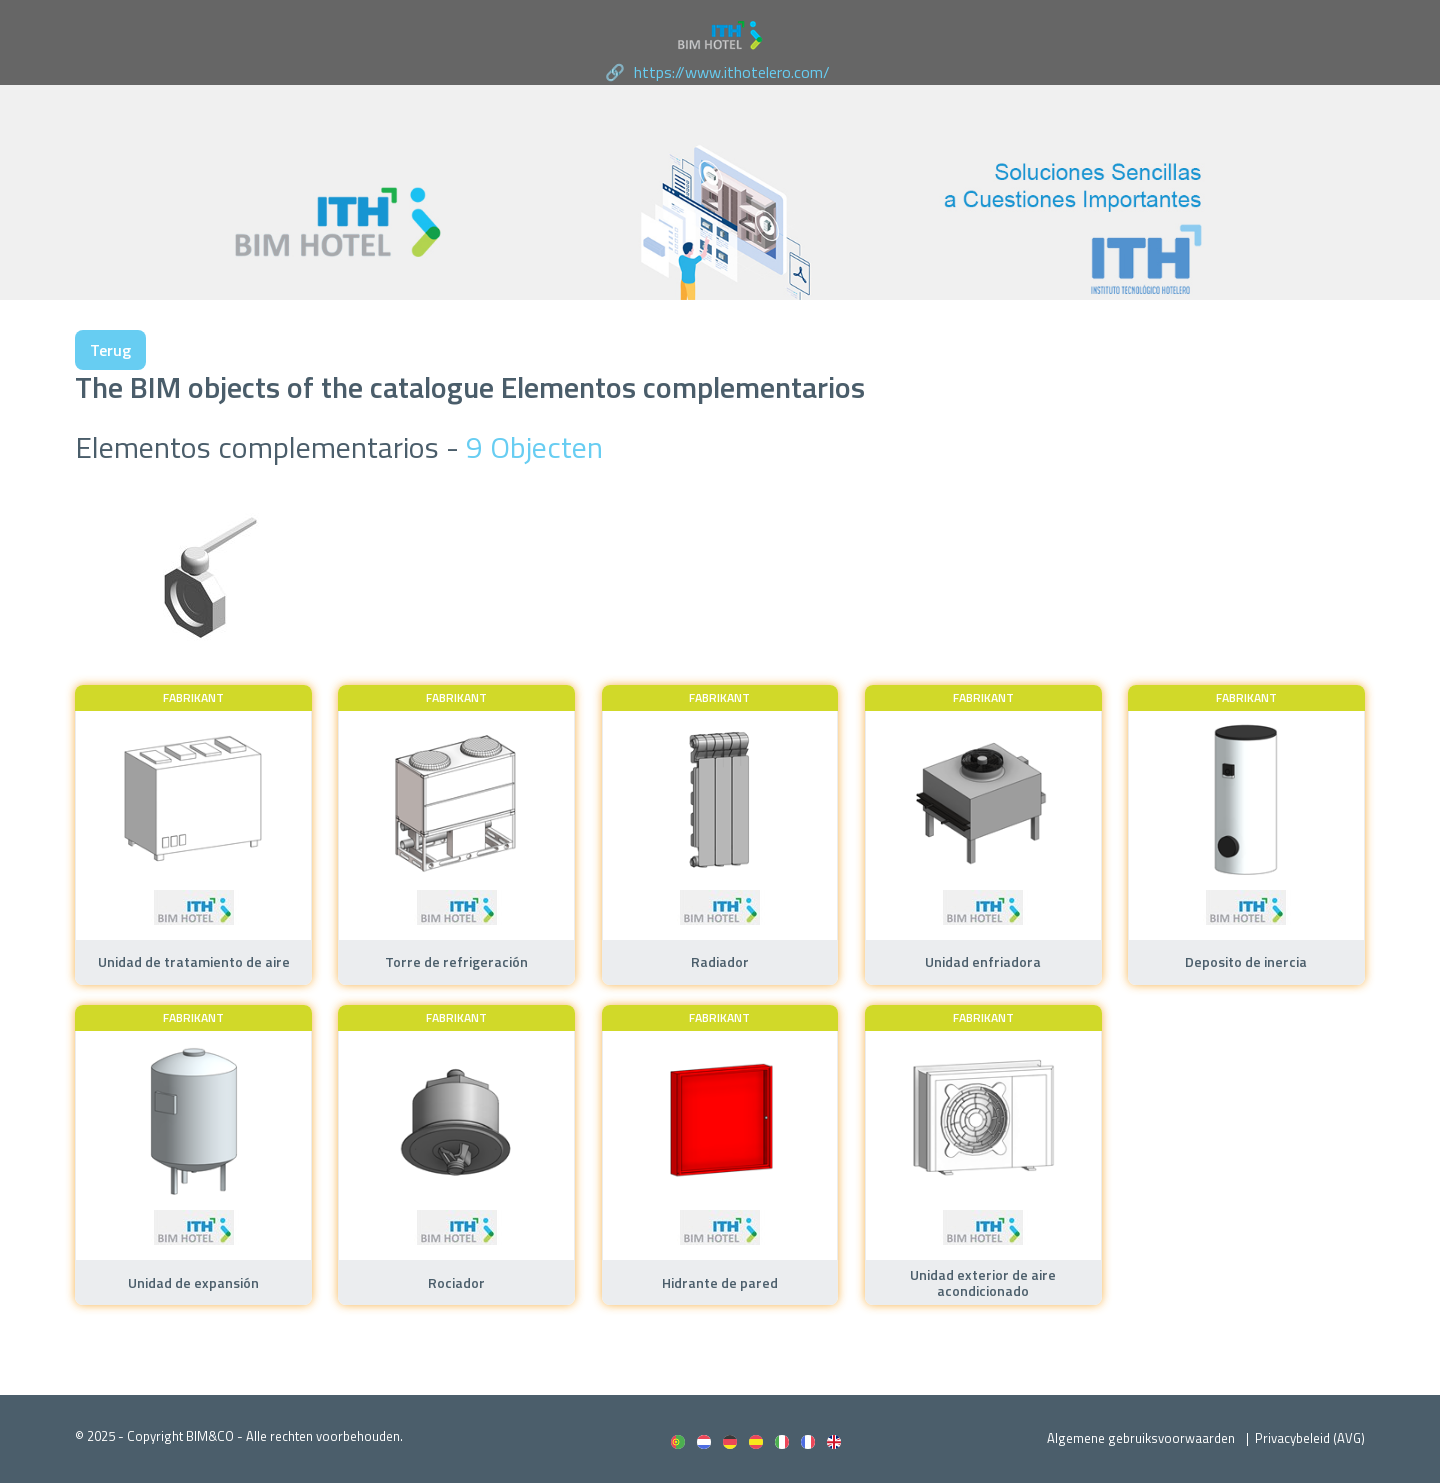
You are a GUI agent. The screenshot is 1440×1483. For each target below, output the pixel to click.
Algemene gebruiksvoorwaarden (1141, 1438)
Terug (110, 350)
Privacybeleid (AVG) (1310, 1438)
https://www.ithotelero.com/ (732, 72)
